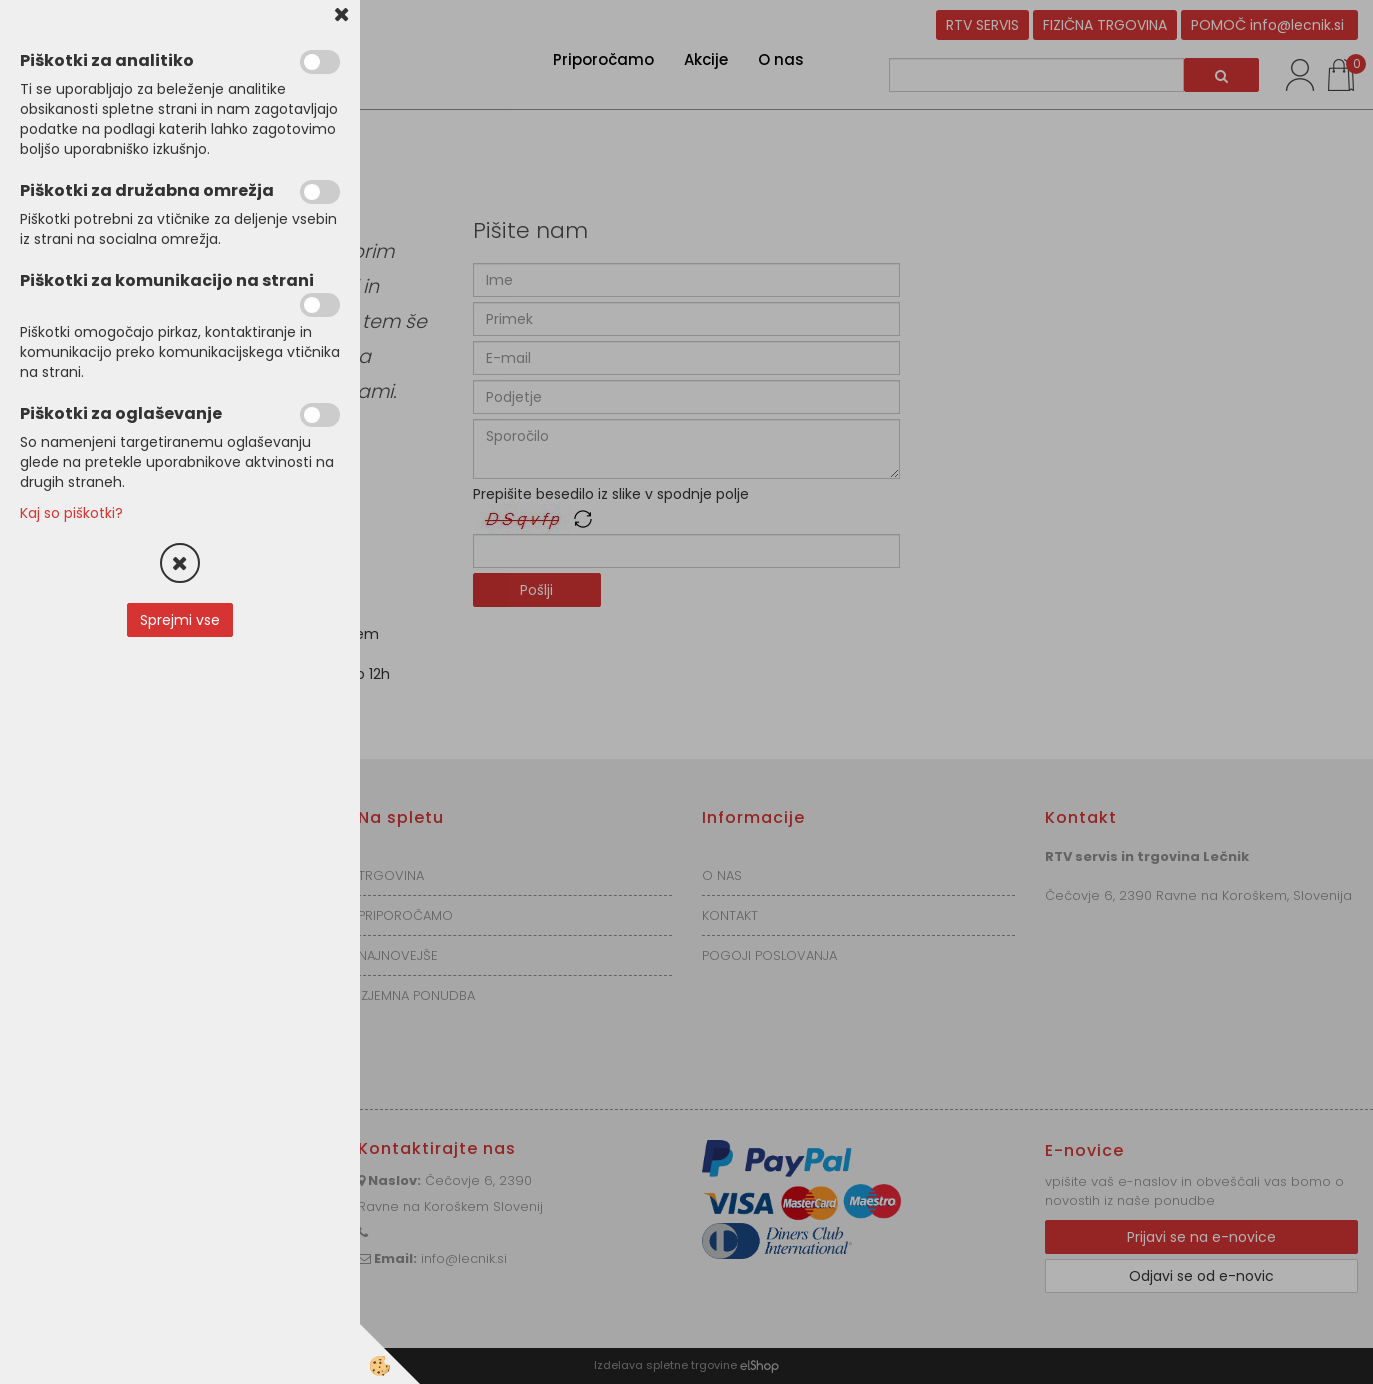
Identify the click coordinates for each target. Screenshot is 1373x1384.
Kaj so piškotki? (71, 513)
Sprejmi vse (180, 620)
